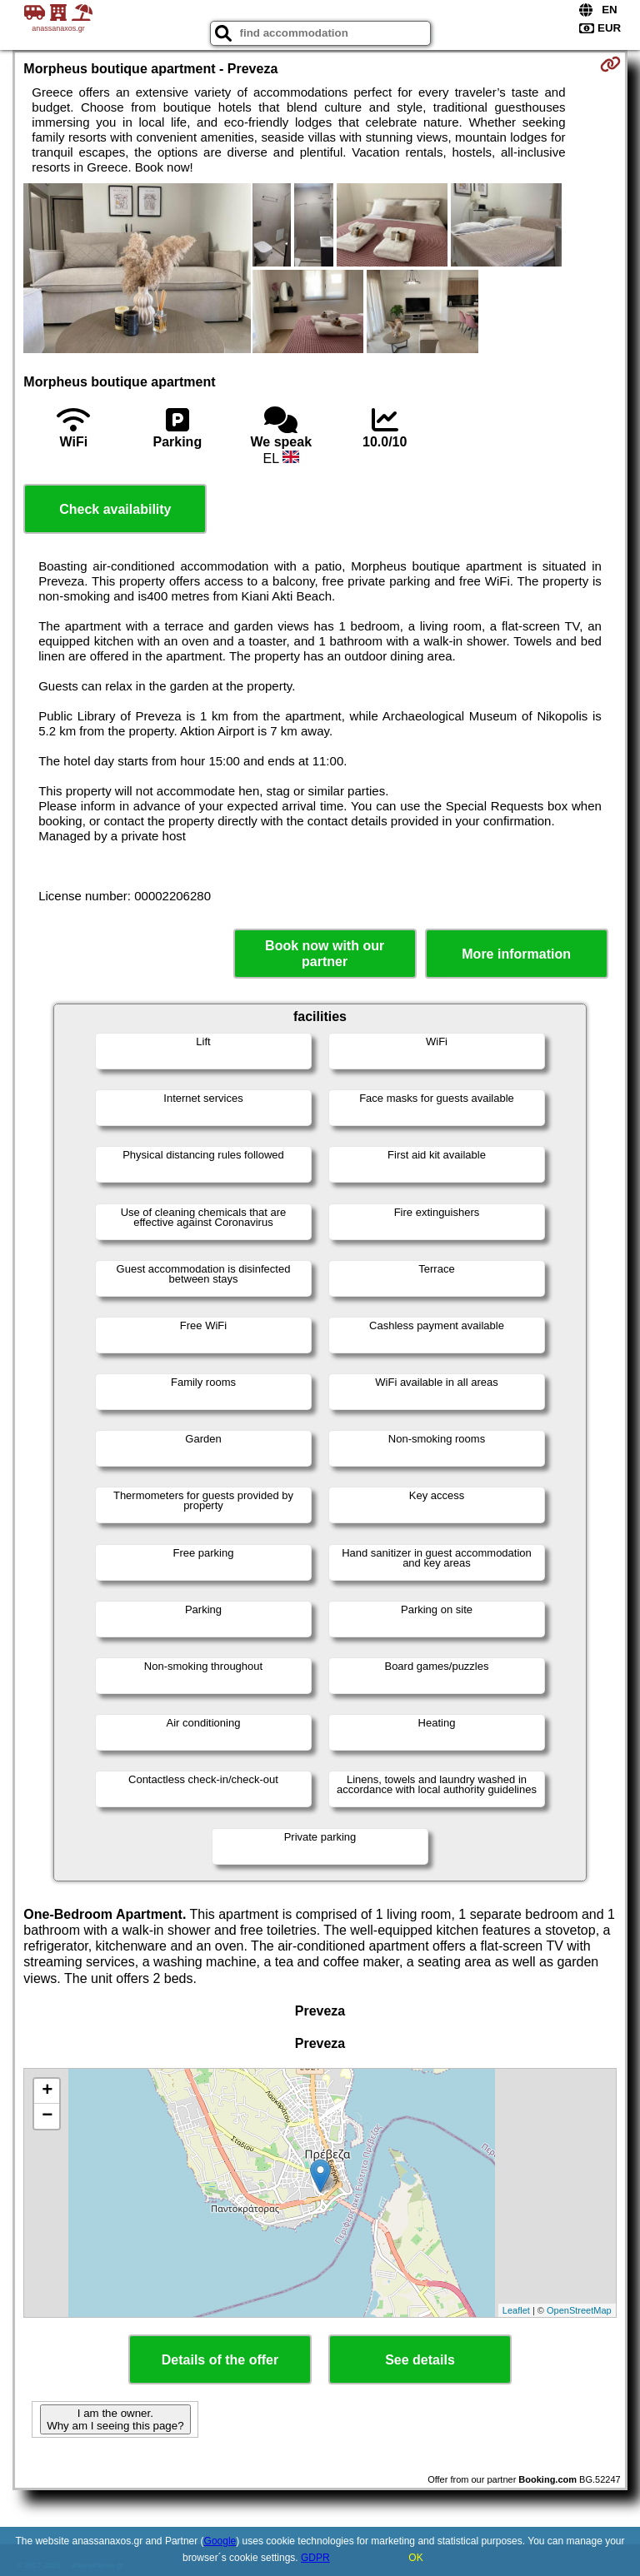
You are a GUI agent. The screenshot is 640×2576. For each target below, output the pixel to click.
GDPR (315, 2558)
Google (220, 2541)
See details (420, 2360)
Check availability (115, 509)
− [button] (47, 2116)
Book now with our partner (324, 954)
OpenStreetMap (579, 2310)
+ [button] (47, 2091)
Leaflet (516, 2310)
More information (516, 954)
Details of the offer (220, 2360)
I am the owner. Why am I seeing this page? (115, 2419)
